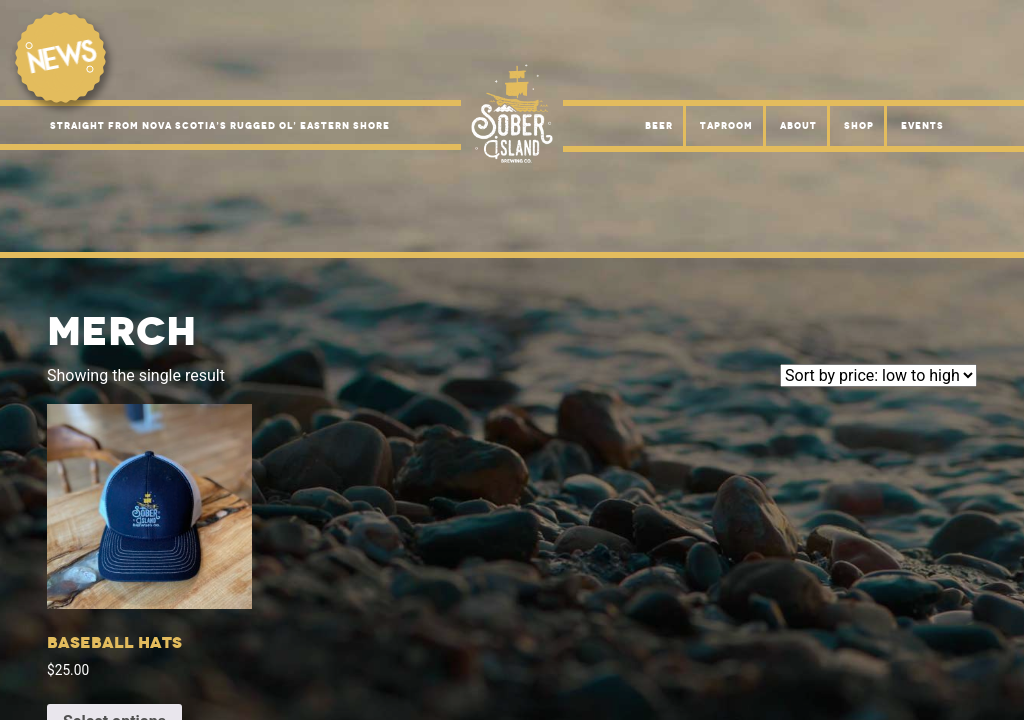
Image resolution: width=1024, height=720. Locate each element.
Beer (659, 126)
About (798, 126)
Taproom (726, 126)
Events (922, 126)
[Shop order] (878, 375)
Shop (859, 126)
